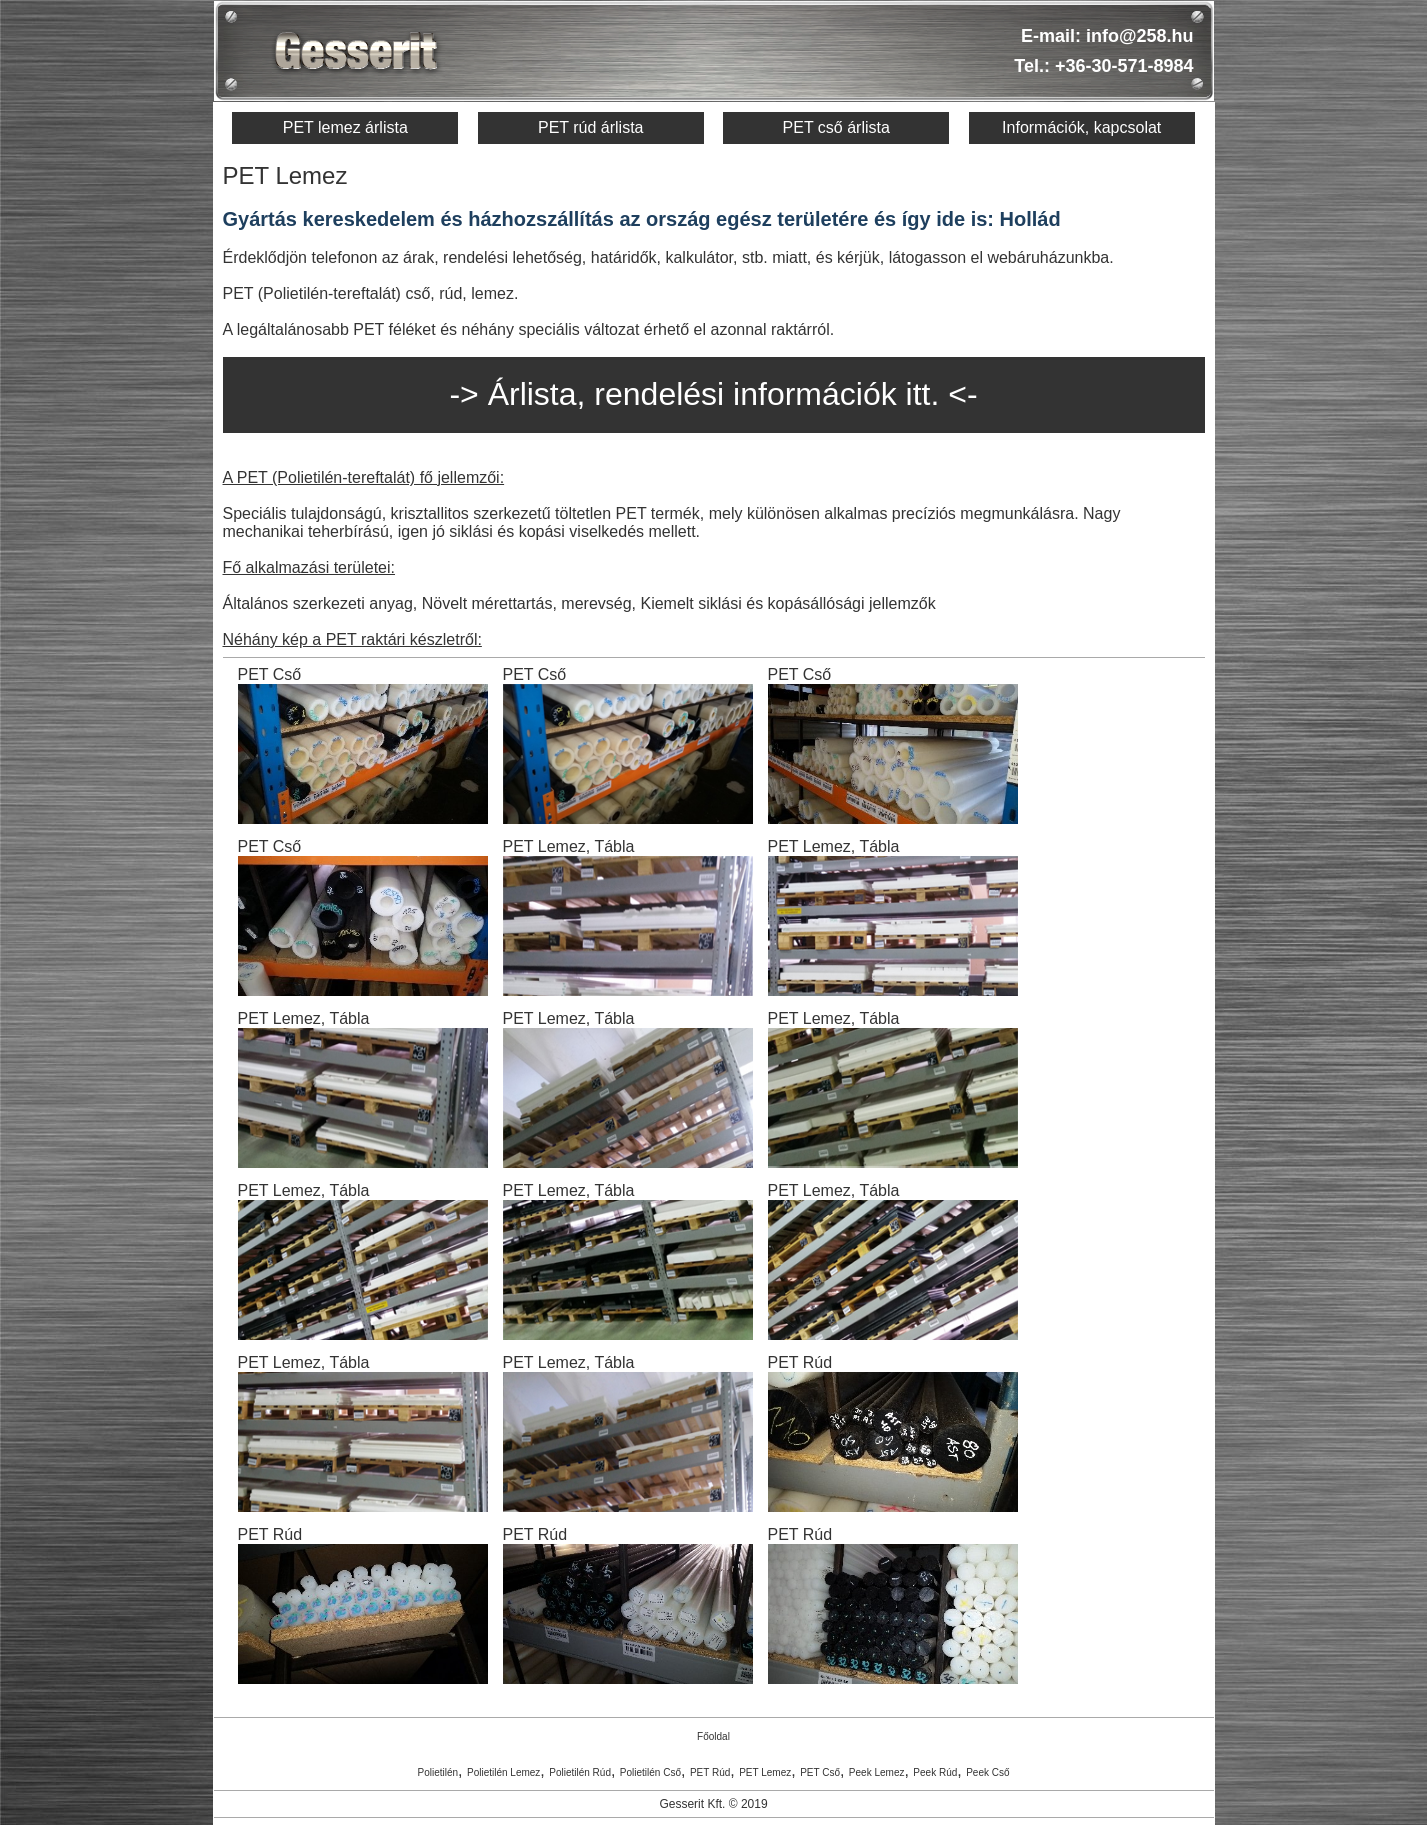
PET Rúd (710, 1772)
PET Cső (820, 1772)
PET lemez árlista (345, 127)
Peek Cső (987, 1772)
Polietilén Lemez (503, 1772)
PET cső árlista (836, 127)
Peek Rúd (935, 1772)
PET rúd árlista (591, 127)
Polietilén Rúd (580, 1772)
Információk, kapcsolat (1081, 127)
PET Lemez (765, 1772)
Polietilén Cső (650, 1772)
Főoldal (713, 1736)
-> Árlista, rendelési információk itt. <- (713, 394)
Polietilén (437, 1772)
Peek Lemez (877, 1772)
